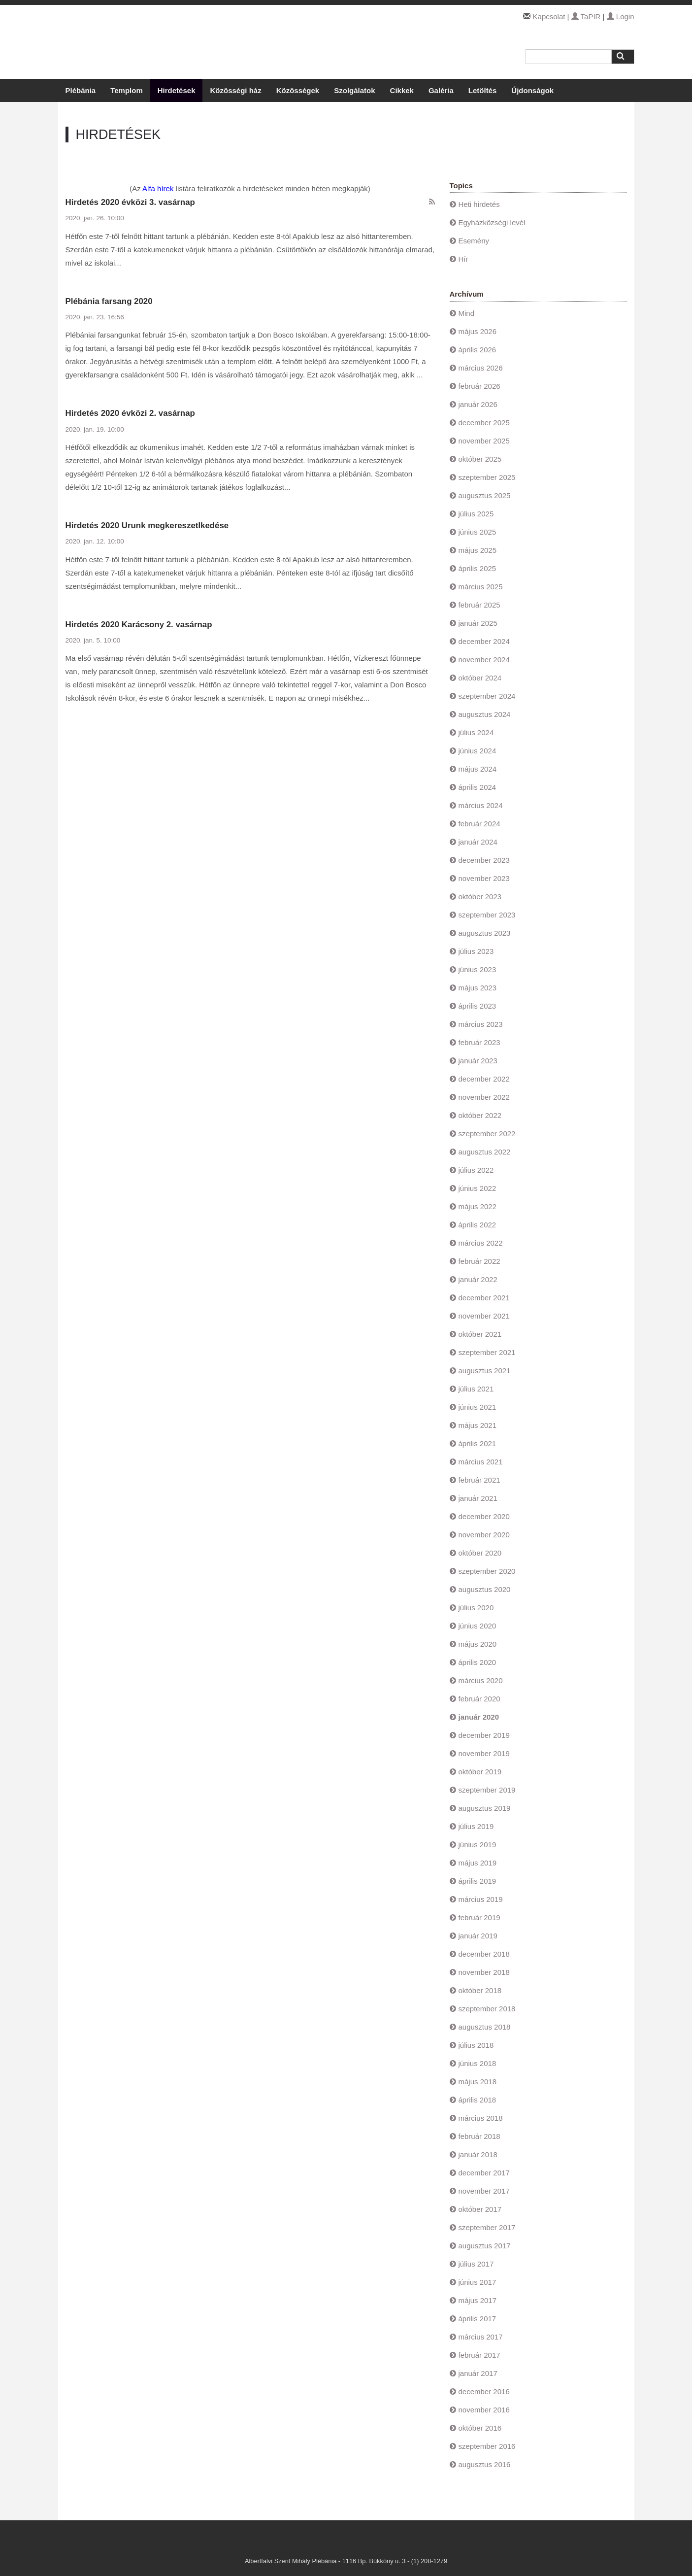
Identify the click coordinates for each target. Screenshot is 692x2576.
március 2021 (481, 1461)
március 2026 (481, 368)
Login (620, 16)
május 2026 (478, 331)
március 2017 (481, 2337)
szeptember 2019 (487, 1790)
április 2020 (477, 1662)
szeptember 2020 (487, 1571)
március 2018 (481, 2118)
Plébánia (81, 90)
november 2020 (484, 1534)
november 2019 (484, 1753)
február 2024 (479, 823)
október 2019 (480, 1771)
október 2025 (480, 459)
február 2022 (479, 1261)
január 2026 (478, 404)
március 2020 (481, 1680)
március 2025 (481, 586)
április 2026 (477, 349)
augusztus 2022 (485, 1152)
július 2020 (476, 1607)
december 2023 (484, 860)
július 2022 (476, 1170)
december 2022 (484, 1079)
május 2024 (478, 769)
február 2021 (479, 1480)
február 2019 (479, 1917)
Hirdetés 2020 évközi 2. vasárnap (130, 413)
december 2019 (484, 1735)
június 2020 (477, 1626)
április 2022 (477, 1224)
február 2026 (479, 386)
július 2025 (476, 513)
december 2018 (484, 1954)
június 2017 (477, 2282)
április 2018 (477, 2100)
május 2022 (478, 1206)
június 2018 (477, 2063)
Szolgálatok (354, 90)
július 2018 (476, 2045)
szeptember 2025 (487, 477)
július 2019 (476, 1826)
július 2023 (476, 951)
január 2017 (478, 2373)
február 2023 (479, 1042)
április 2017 (477, 2318)
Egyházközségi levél (492, 222)
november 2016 (484, 2410)
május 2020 (478, 1644)
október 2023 (480, 896)
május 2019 (478, 1863)
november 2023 (484, 878)
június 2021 (477, 1407)
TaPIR (586, 16)
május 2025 (478, 550)
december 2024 (484, 641)
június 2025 (477, 532)
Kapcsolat (549, 16)
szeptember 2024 (487, 696)
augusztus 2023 (485, 933)
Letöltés (482, 90)
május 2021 (478, 1425)
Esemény (474, 241)
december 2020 (484, 1516)
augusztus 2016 (485, 2464)
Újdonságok (532, 90)
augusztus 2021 (485, 1370)
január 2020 (479, 1717)
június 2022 (477, 1188)
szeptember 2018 (487, 2008)
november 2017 (484, 2191)
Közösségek (298, 90)
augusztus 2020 (485, 1589)
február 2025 (479, 605)
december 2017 (484, 2173)
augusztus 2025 (485, 495)
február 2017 (479, 2355)
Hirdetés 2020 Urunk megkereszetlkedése (147, 525)
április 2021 (477, 1443)
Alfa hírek (157, 188)
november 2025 (484, 441)
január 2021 (478, 1498)
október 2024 (480, 678)
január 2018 (478, 2154)
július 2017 (476, 2264)
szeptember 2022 (487, 1133)
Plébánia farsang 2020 (109, 301)
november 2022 (484, 1097)
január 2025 (478, 623)
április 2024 (477, 787)
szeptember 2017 (487, 2227)
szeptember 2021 (487, 1352)
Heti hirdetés (479, 204)
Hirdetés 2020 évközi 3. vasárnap (130, 202)
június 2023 (477, 969)
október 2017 (480, 2209)
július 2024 (476, 732)
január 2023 (478, 1060)
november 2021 (484, 1316)
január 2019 (478, 1936)
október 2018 (480, 1990)
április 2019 (477, 1881)
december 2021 (484, 1297)
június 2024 (477, 750)
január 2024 (478, 842)
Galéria (441, 90)
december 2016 (484, 2391)
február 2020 (479, 1699)
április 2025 (477, 568)
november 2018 (484, 1972)
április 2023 (477, 1006)
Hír (463, 259)
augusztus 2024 (485, 714)
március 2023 (481, 1024)
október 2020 (480, 1553)
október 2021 (480, 1334)
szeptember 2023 (487, 915)
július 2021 (476, 1389)
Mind (467, 313)
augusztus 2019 (485, 1808)
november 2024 (484, 659)
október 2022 (480, 1115)
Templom (126, 90)
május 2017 (478, 2300)
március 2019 (481, 1899)
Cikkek (402, 90)
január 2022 (478, 1279)
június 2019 (477, 1844)
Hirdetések (177, 90)
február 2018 (479, 2136)
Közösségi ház (235, 90)
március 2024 (481, 805)
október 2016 (480, 2428)
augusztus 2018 (485, 2027)
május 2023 (478, 987)
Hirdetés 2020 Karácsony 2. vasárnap (139, 624)
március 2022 (481, 1243)
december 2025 (484, 422)
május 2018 (478, 2081)
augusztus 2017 (485, 2245)
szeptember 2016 (487, 2446)
